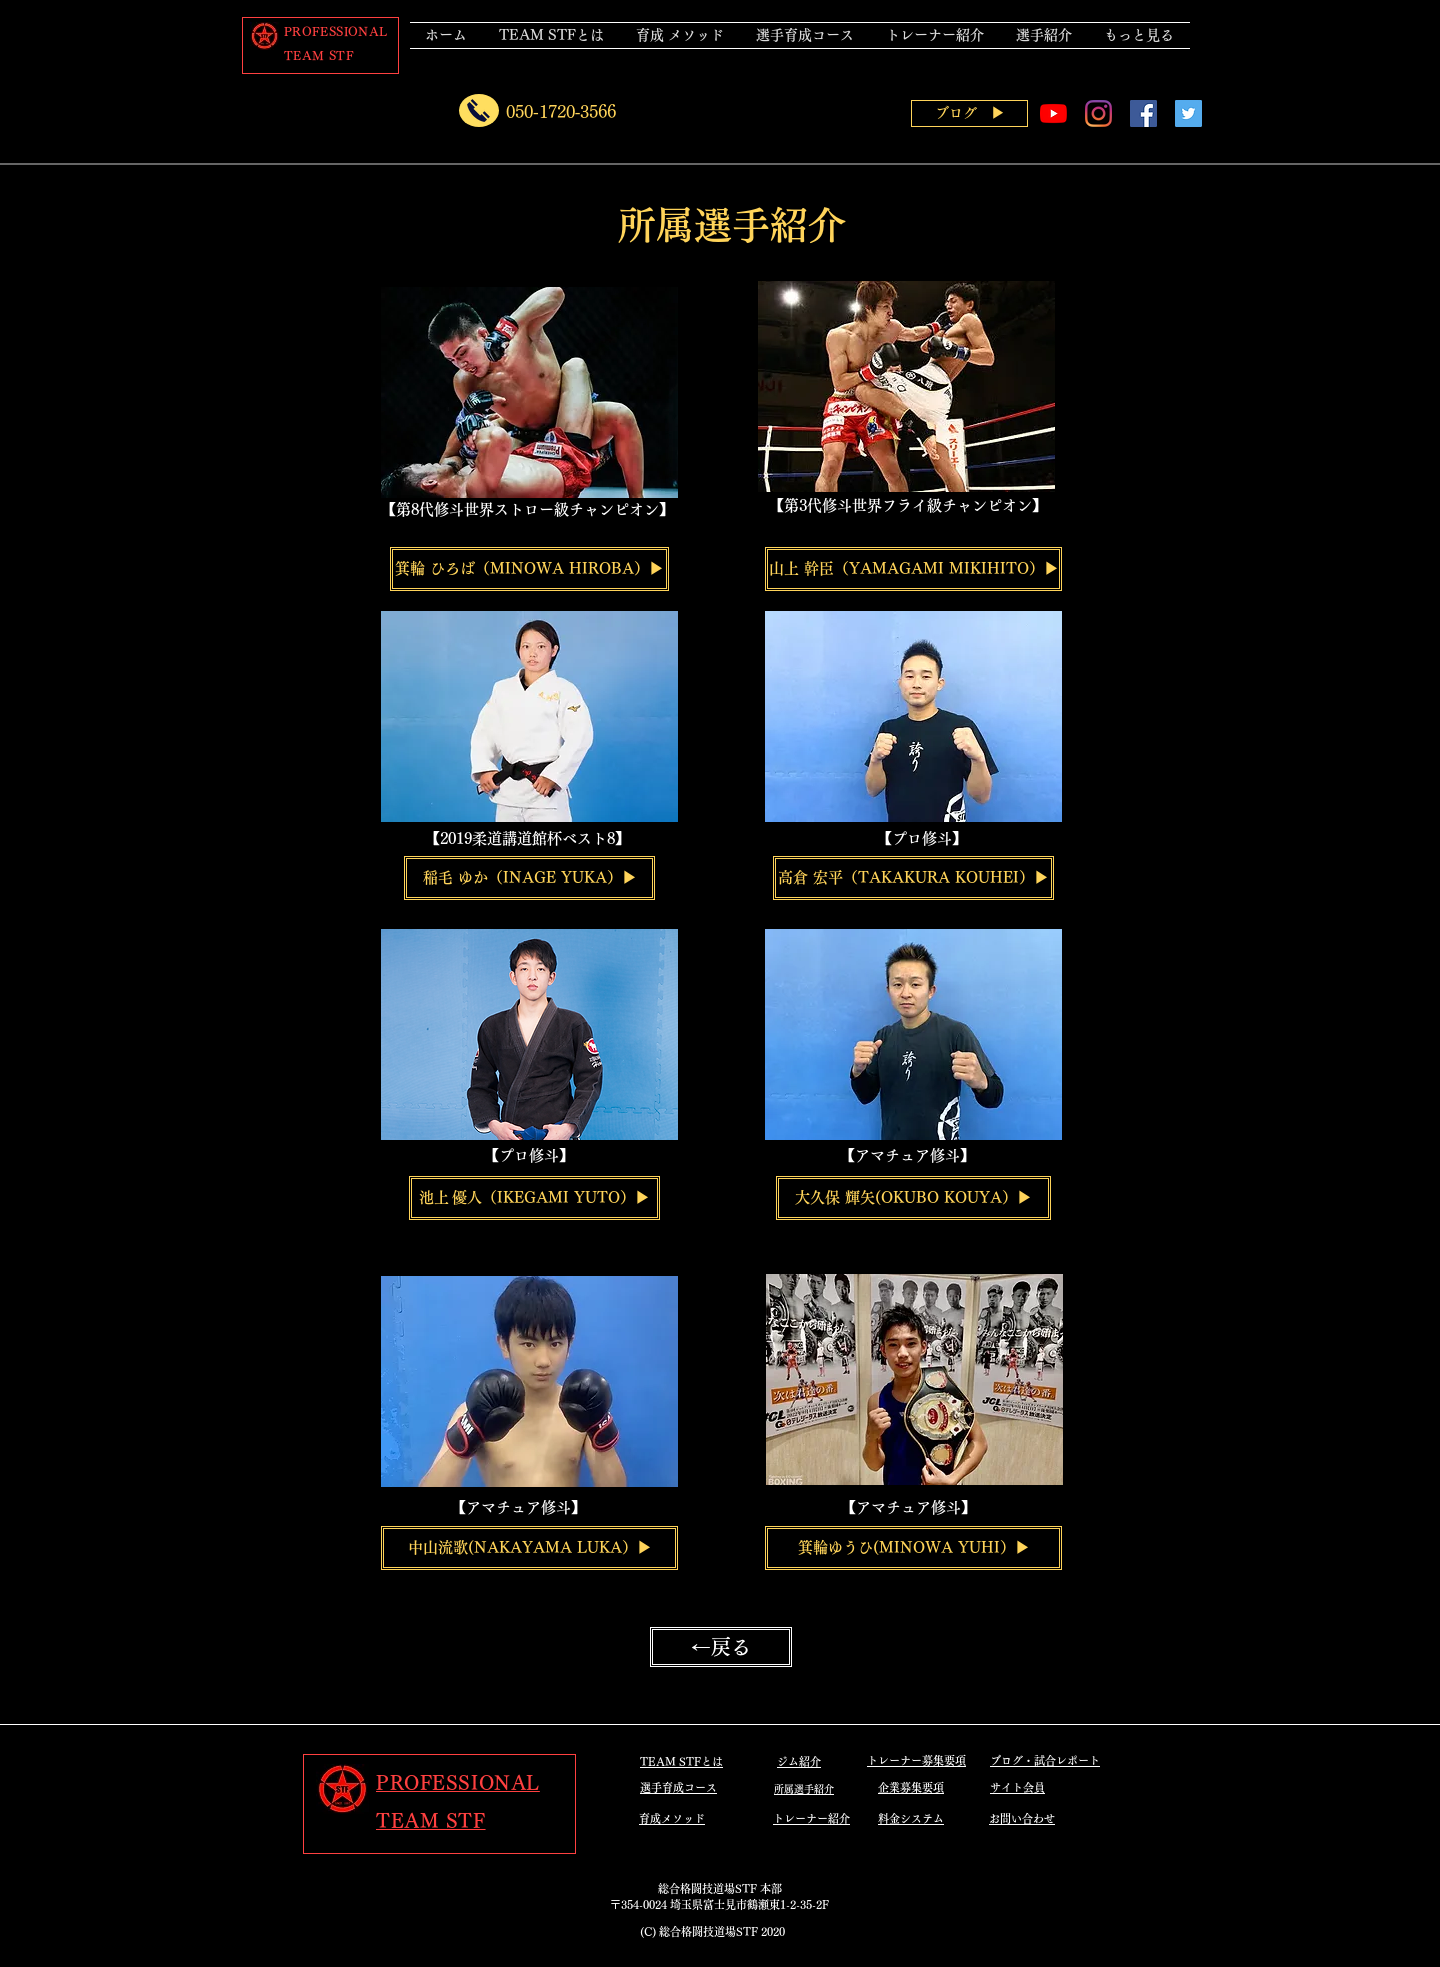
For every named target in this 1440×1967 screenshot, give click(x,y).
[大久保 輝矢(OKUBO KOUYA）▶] (913, 1198)
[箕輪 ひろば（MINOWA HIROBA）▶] (529, 569)
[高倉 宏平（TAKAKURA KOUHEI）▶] (913, 878)
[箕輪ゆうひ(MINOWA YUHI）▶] (913, 1548)
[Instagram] (1098, 113)
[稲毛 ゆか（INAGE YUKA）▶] (529, 878)
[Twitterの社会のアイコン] (1188, 113)
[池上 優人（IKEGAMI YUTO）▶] (534, 1198)
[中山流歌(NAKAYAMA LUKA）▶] (529, 1548)
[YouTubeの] (1053, 113)
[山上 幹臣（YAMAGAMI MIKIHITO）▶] (913, 569)
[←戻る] (721, 1647)
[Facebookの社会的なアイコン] (1143, 113)
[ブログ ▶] (969, 113)
